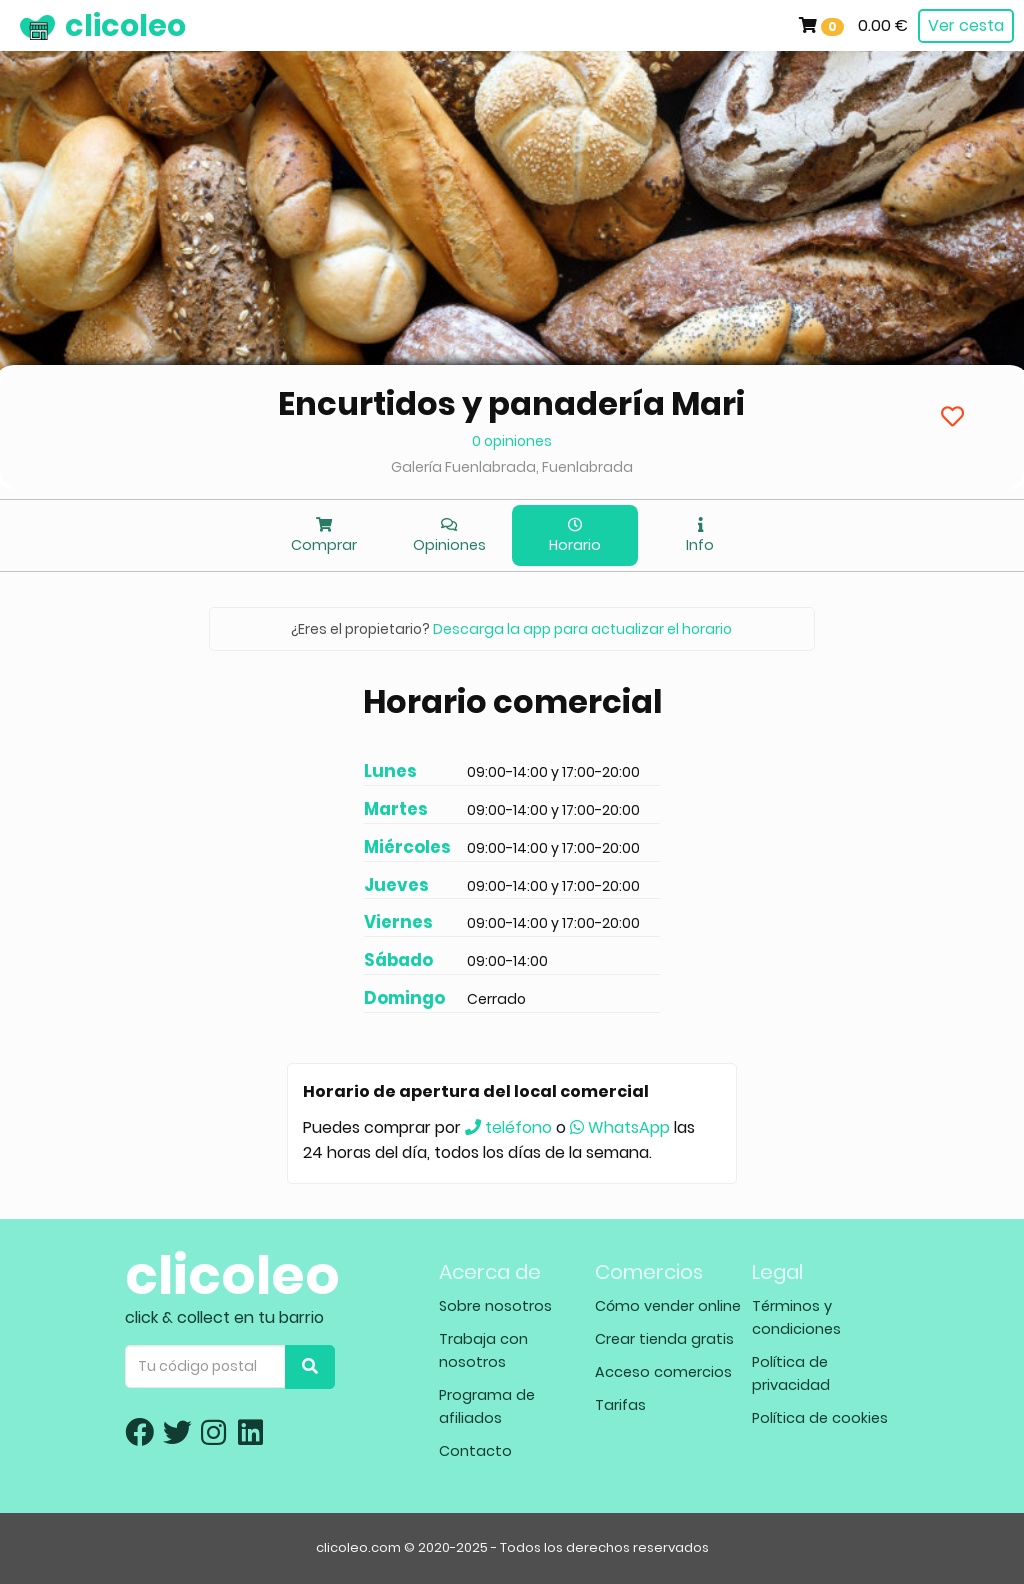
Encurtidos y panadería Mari (511, 403)
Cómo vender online (668, 1306)
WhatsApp (620, 1127)
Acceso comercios (663, 1372)
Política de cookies (820, 1418)
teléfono (508, 1127)
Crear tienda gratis (664, 1339)
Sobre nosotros (495, 1306)
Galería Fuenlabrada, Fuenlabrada (512, 467)
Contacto (475, 1451)
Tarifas (620, 1405)
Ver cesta (966, 25)
